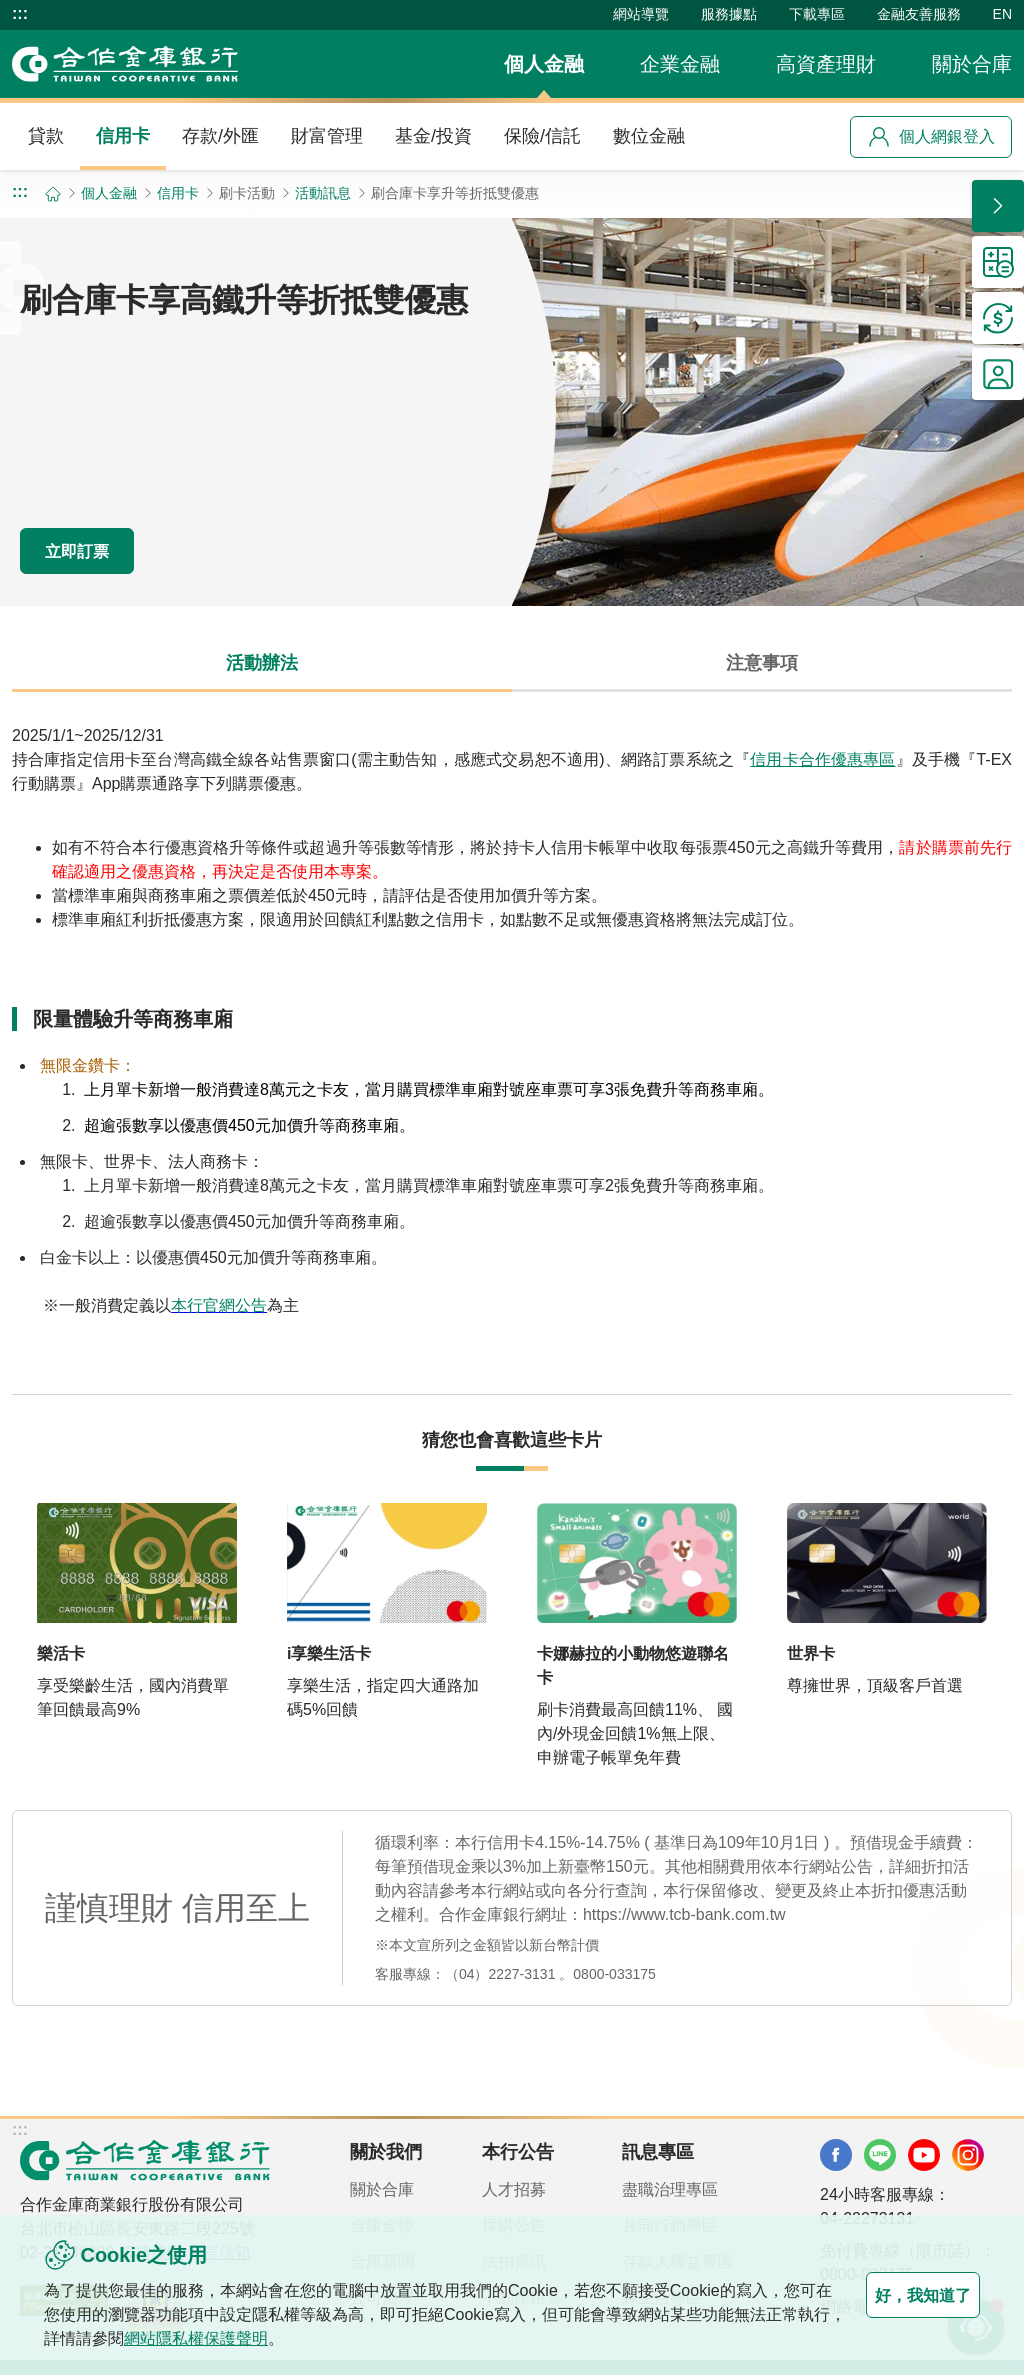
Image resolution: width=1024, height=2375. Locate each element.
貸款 (46, 136)
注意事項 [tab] (762, 663)
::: (20, 14)
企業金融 (680, 64)
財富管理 (327, 136)
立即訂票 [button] (100, 549)
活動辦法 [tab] (262, 663)
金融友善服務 (919, 14)
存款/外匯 (220, 136)
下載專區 (817, 14)
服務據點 (729, 14)
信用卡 (123, 136)
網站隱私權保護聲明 (276, 2338)
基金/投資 (433, 136)
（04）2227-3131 (500, 1974)
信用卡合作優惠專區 (822, 759)
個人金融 (544, 64)
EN (1002, 14)
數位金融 (649, 136)
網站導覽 (641, 14)
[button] (998, 206)
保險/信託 (542, 136)
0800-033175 (614, 1974)
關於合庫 (972, 64)
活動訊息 (323, 193)
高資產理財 (826, 64)
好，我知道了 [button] (900, 2295)
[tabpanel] (512, 1043)
